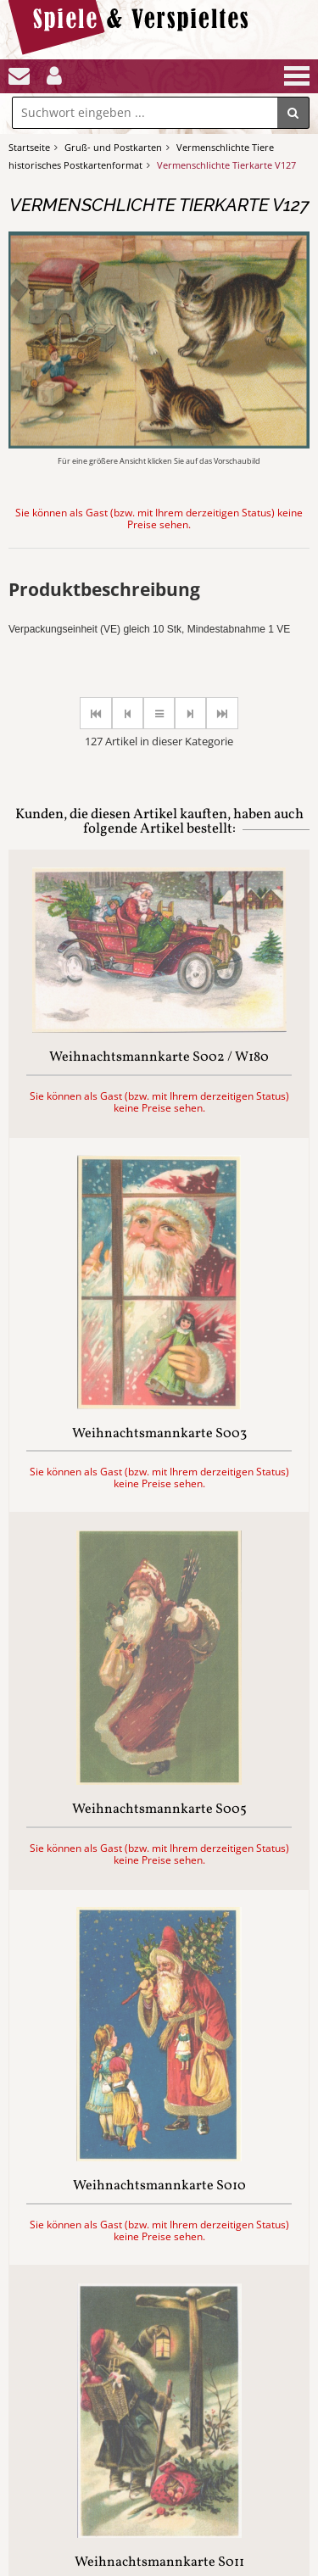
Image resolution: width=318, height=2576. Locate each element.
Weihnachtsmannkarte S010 (159, 2186)
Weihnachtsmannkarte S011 (159, 2563)
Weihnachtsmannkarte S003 (159, 1434)
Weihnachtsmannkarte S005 (159, 1810)
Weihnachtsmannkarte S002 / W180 (159, 1058)
